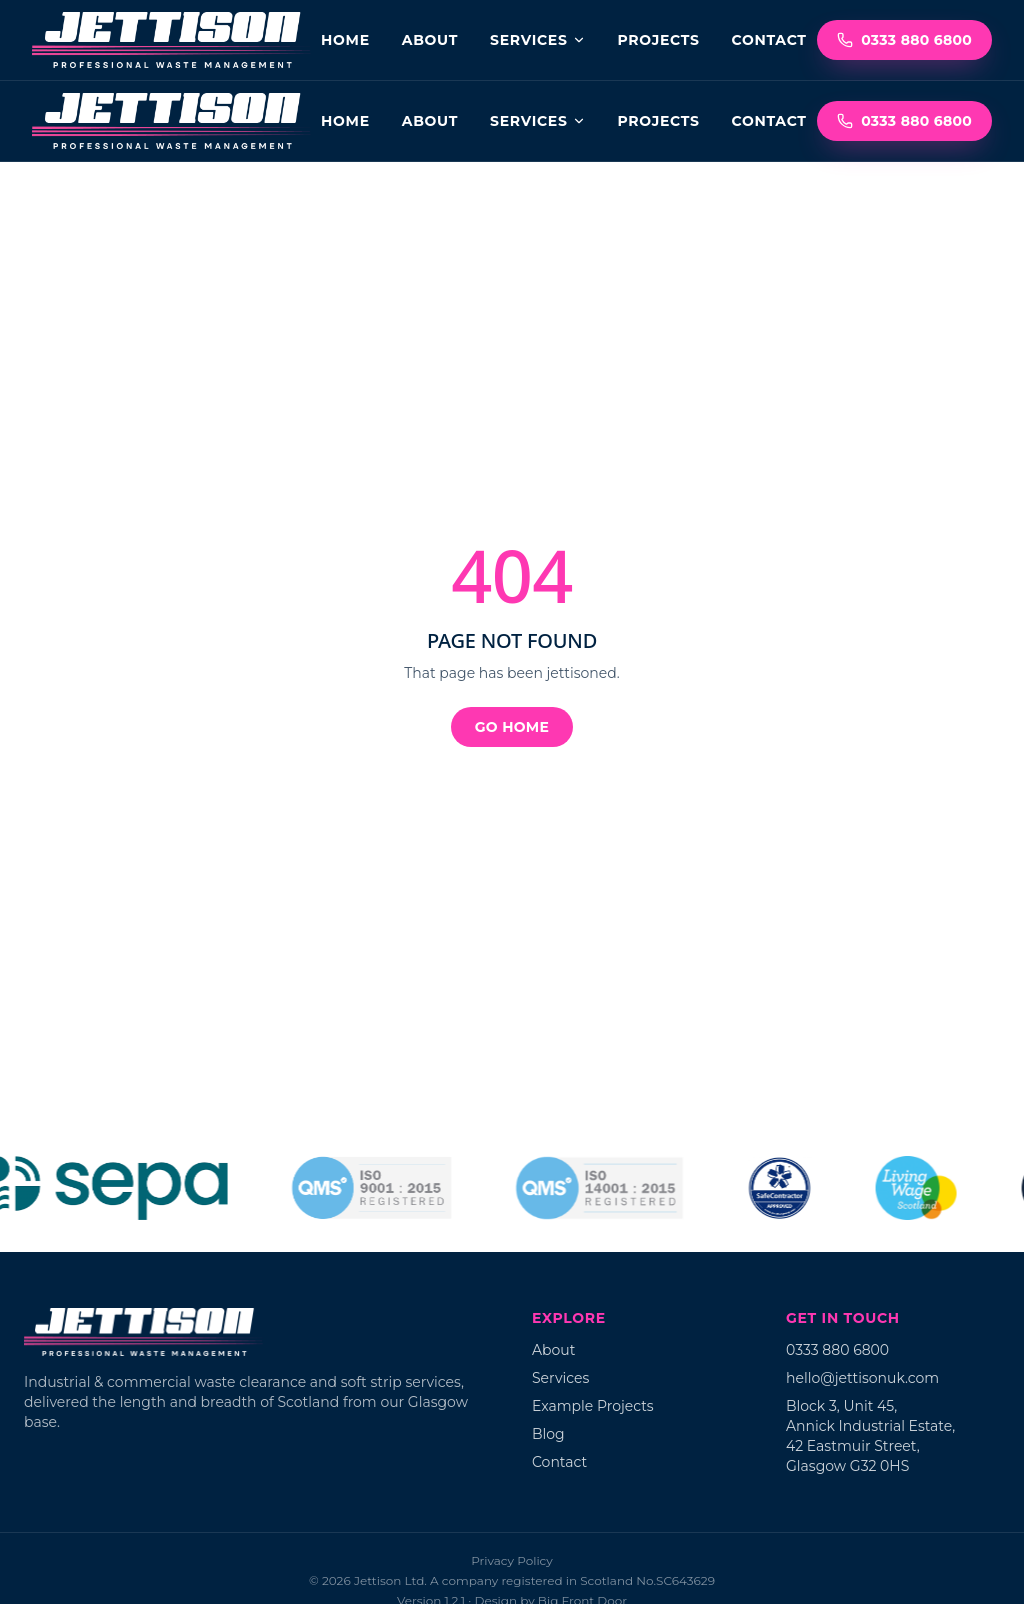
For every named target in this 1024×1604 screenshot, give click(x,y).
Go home (512, 727)
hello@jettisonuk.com (862, 1378)
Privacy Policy (512, 1560)
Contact (769, 40)
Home (345, 40)
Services (538, 40)
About (430, 40)
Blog (548, 1434)
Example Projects (593, 1406)
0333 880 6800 (904, 40)
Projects (659, 40)
